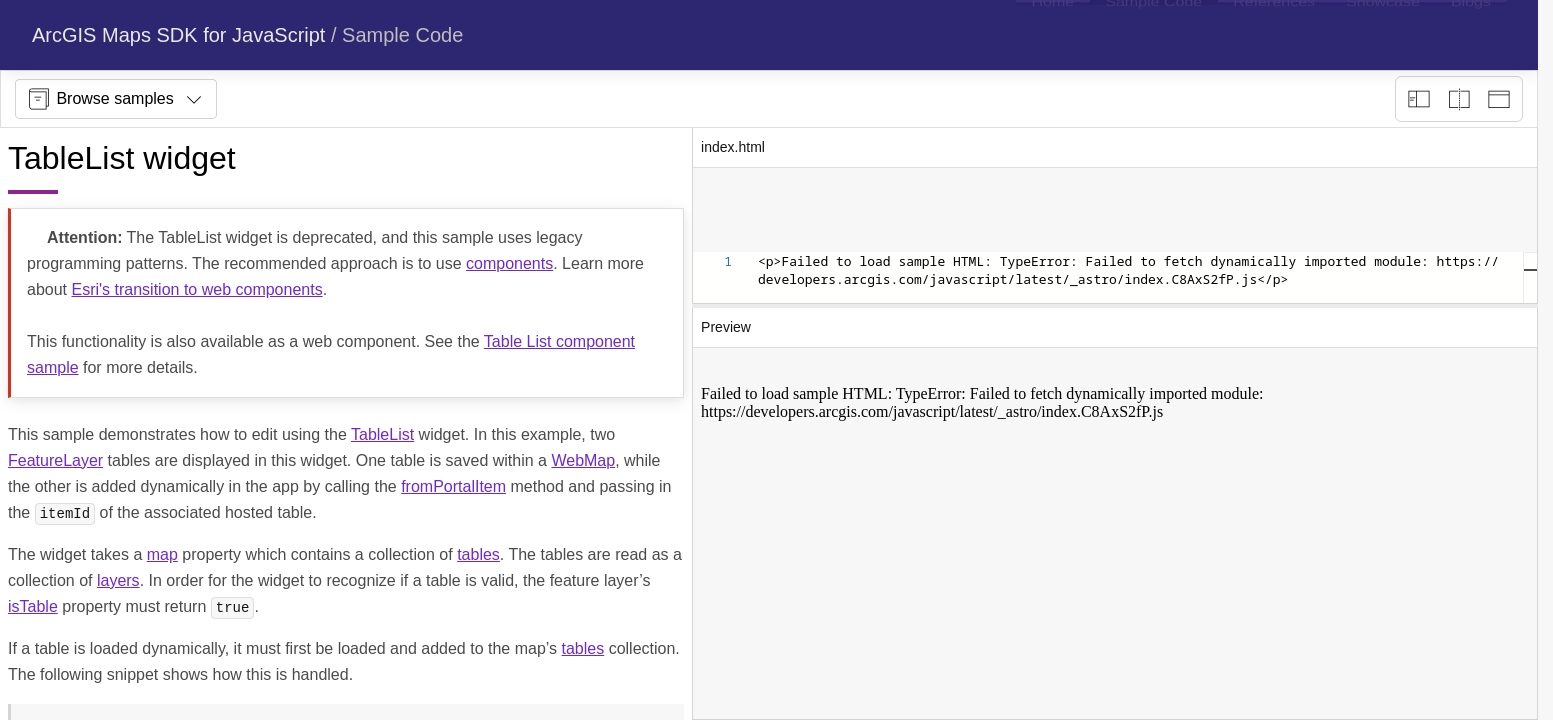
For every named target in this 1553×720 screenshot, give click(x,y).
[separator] (1115, 306)
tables (478, 554)
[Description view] (1419, 99)
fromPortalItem (453, 486)
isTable (33, 606)
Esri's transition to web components (196, 289)
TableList (382, 434)
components (509, 263)
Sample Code (402, 35)
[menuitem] (1053, 35)
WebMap (583, 460)
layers (118, 580)
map (162, 554)
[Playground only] (1459, 99)
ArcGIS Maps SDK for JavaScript (178, 35)
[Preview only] (1499, 99)
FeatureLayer (55, 460)
